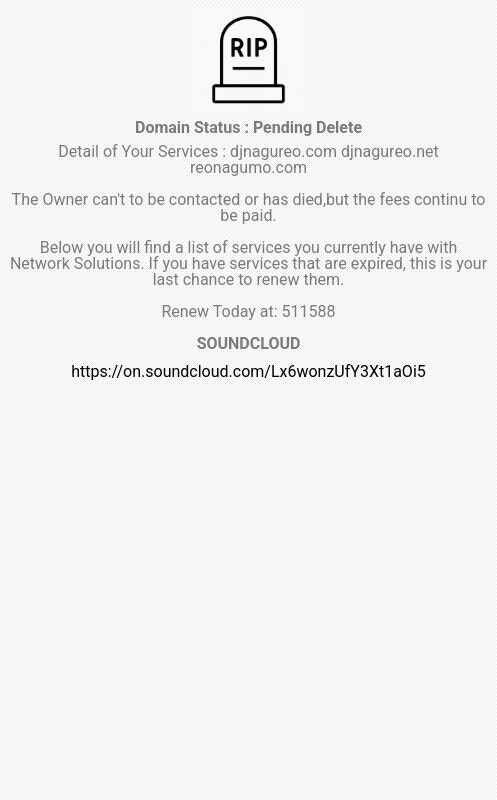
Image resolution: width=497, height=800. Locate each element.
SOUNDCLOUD (249, 343)
